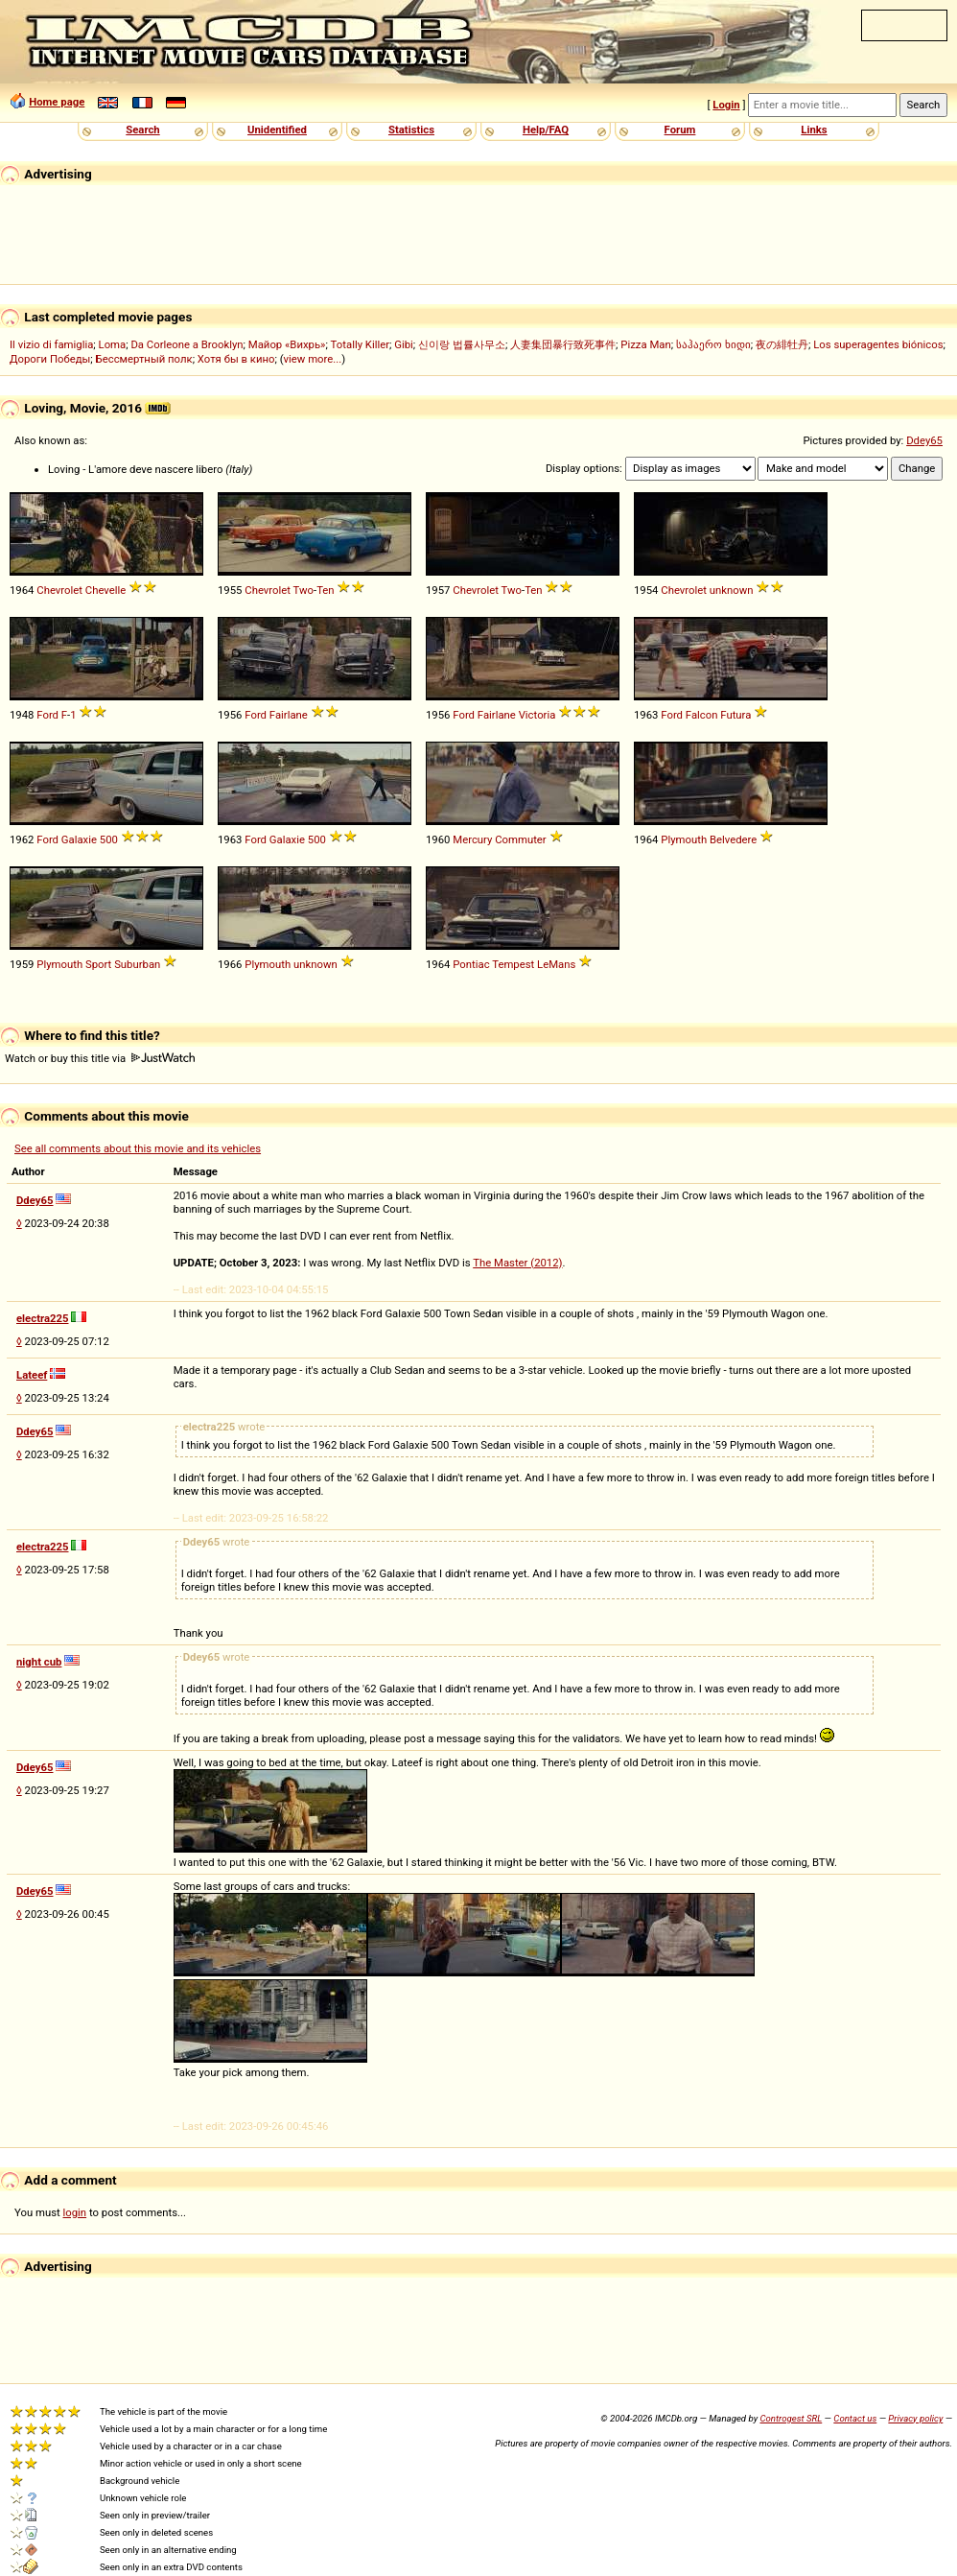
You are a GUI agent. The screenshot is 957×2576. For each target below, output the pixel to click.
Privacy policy (915, 2418)
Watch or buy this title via (100, 1058)
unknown (732, 590)
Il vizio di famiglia (51, 344)
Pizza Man (645, 344)
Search (142, 129)
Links (814, 129)
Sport (98, 964)
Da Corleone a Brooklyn (186, 344)
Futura (735, 714)
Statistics (411, 129)
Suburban (137, 964)
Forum (680, 129)
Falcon (702, 714)
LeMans (556, 964)
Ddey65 (924, 440)
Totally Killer (360, 344)
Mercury (472, 839)
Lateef (31, 1375)
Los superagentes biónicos (878, 344)
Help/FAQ (546, 129)
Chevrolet (59, 590)
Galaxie (79, 839)
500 (109, 839)
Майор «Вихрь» (287, 344)
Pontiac (471, 964)
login (75, 2212)
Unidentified (277, 129)
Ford (47, 714)
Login (725, 104)
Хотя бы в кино (236, 359)
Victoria (537, 714)
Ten (325, 590)
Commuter (521, 839)
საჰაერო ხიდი (713, 344)
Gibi (403, 344)
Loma (113, 344)
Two (303, 590)
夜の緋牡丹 (782, 344)
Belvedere (733, 839)
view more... (313, 359)
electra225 (42, 1318)
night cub (38, 1661)
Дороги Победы (50, 359)
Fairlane (288, 714)
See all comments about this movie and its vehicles (137, 1148)
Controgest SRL (790, 2418)
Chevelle (106, 590)
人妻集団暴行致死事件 (563, 344)
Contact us (854, 2418)
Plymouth (684, 839)
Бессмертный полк (144, 359)
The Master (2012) (517, 1262)
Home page (56, 101)
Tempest (513, 964)
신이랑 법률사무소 (461, 344)
